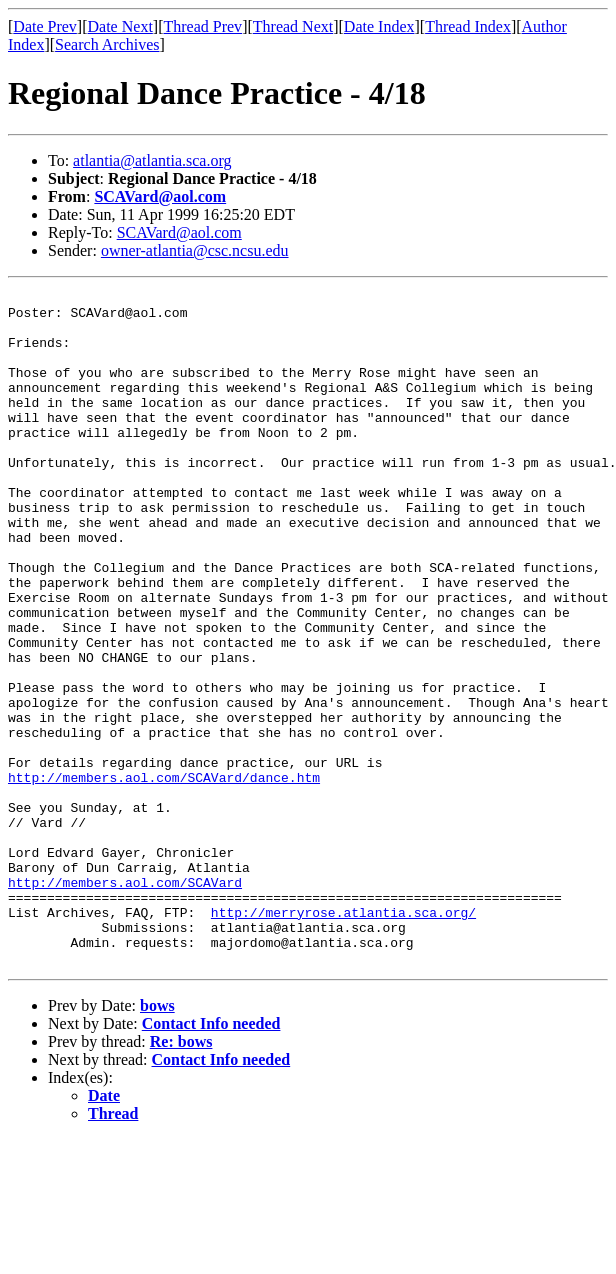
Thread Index (468, 26)
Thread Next (293, 26)
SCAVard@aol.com (160, 196)
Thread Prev (202, 26)
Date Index (379, 26)
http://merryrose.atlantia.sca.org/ (343, 1038)
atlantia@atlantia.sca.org (152, 160)
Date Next (120, 26)
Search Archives (107, 44)
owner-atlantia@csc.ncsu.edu (195, 250)
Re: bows (181, 1176)
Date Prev (45, 26)
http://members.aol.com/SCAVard (125, 1002)
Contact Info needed (211, 1158)
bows (157, 1140)
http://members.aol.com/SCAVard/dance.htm (164, 876)
